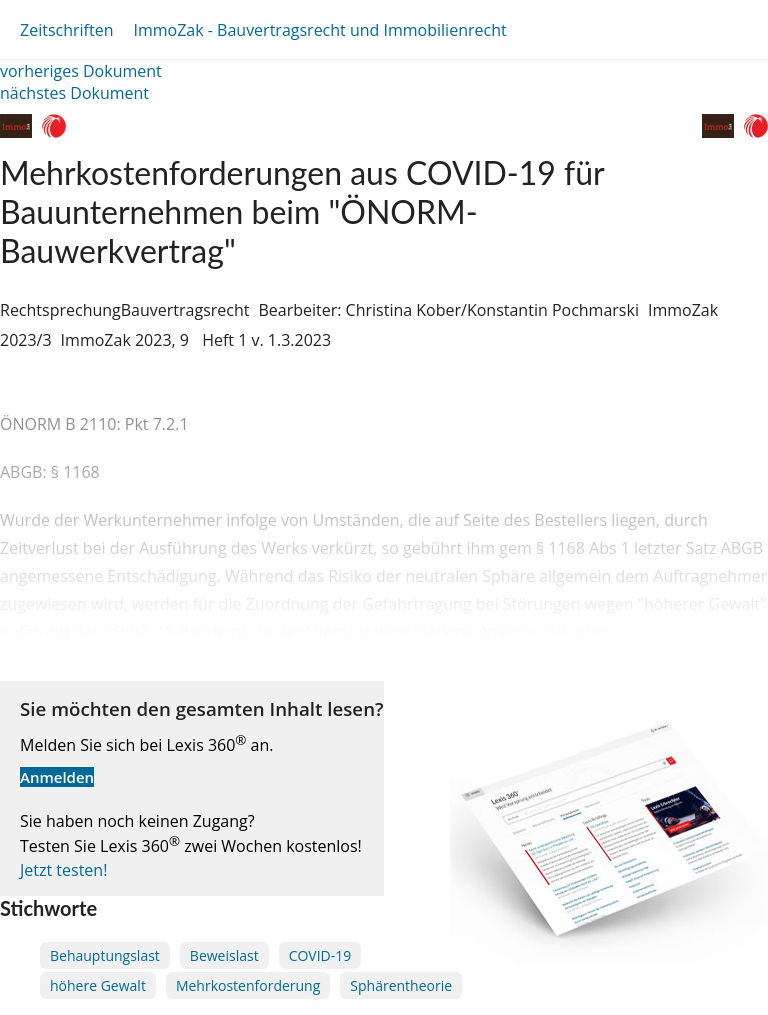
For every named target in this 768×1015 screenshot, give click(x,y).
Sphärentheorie (401, 985)
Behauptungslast (105, 955)
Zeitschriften (66, 30)
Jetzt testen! (63, 870)
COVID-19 (320, 955)
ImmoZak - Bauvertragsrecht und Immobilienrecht (319, 30)
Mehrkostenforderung (248, 985)
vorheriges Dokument (81, 71)
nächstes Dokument (74, 93)
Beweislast (224, 955)
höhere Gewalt (98, 985)
